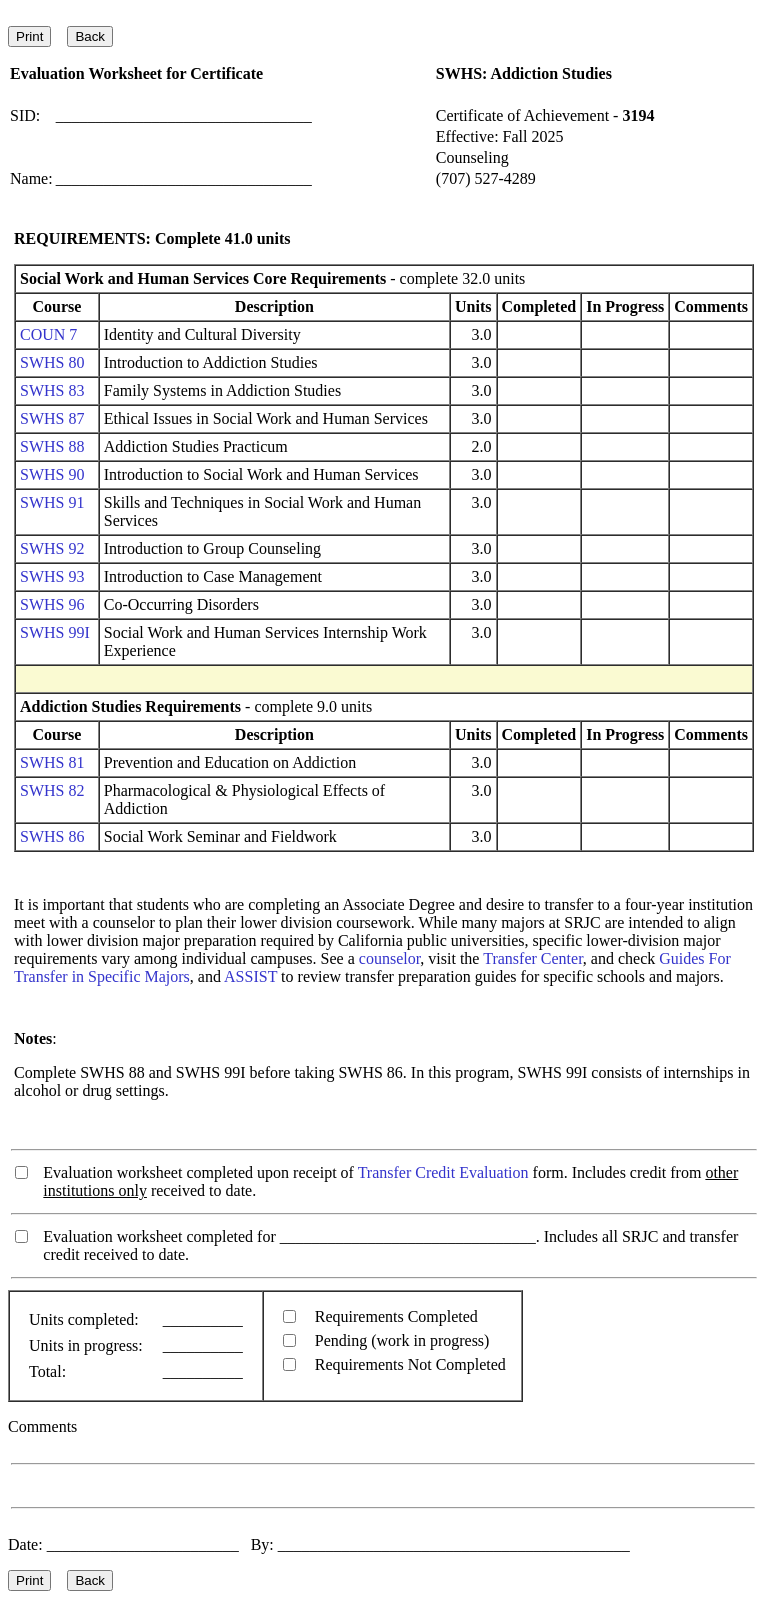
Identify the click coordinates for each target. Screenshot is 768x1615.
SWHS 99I (55, 632)
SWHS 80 (52, 362)
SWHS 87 (52, 418)
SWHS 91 (52, 502)
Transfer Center (533, 958)
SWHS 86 (52, 836)
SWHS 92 (52, 548)
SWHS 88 (52, 446)
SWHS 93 (52, 576)
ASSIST (250, 976)
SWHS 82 (52, 790)
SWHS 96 (52, 604)
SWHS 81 (52, 762)
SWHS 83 (52, 390)
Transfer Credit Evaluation (443, 1172)
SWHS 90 (52, 474)
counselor (390, 958)
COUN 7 (48, 334)
